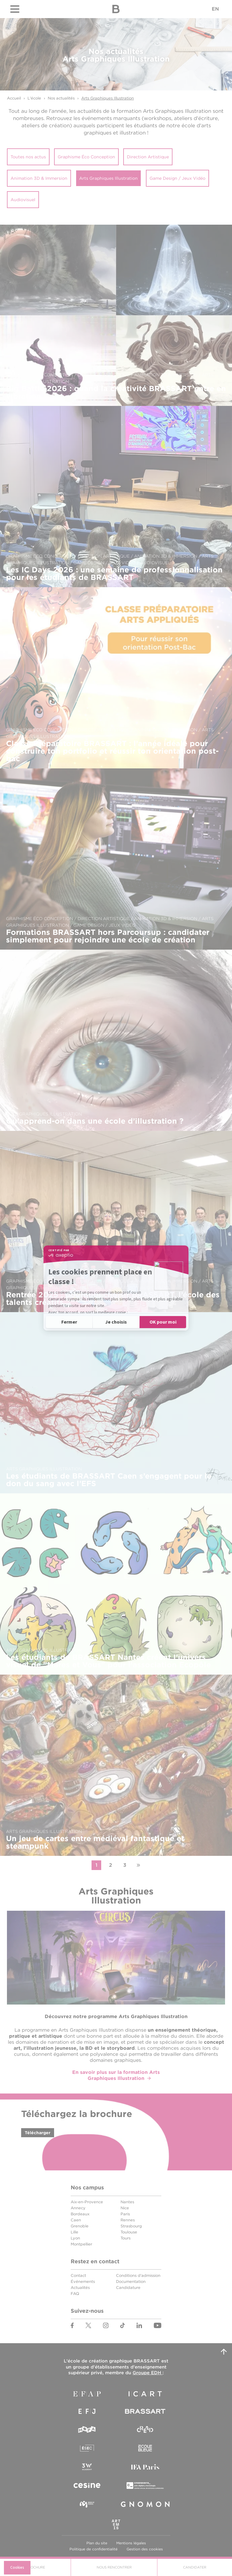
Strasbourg (131, 2226)
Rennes (128, 2220)
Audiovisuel (23, 199)
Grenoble (80, 2226)
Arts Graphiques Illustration (107, 98)
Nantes (127, 2202)
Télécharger (37, 2132)
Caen (76, 2220)
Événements (83, 2281)
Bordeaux (80, 2214)
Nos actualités (61, 98)
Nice (125, 2208)
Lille (74, 2232)
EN (215, 9)
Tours (125, 2238)
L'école (34, 98)
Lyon (75, 2238)
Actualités (80, 2287)
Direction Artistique (148, 156)
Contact (78, 2275)
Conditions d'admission (138, 2275)
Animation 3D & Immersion (39, 178)
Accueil (14, 98)
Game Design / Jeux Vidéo (177, 178)
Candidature (128, 2287)
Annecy (78, 2208)
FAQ (75, 2293)
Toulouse (129, 2232)
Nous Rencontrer (114, 2567)
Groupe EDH (148, 2372)
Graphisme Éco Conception (86, 156)
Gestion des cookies (145, 2549)
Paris (125, 2214)
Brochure (35, 2567)
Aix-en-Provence (87, 2202)
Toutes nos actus (28, 156)
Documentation (131, 2281)
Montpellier (81, 2244)
